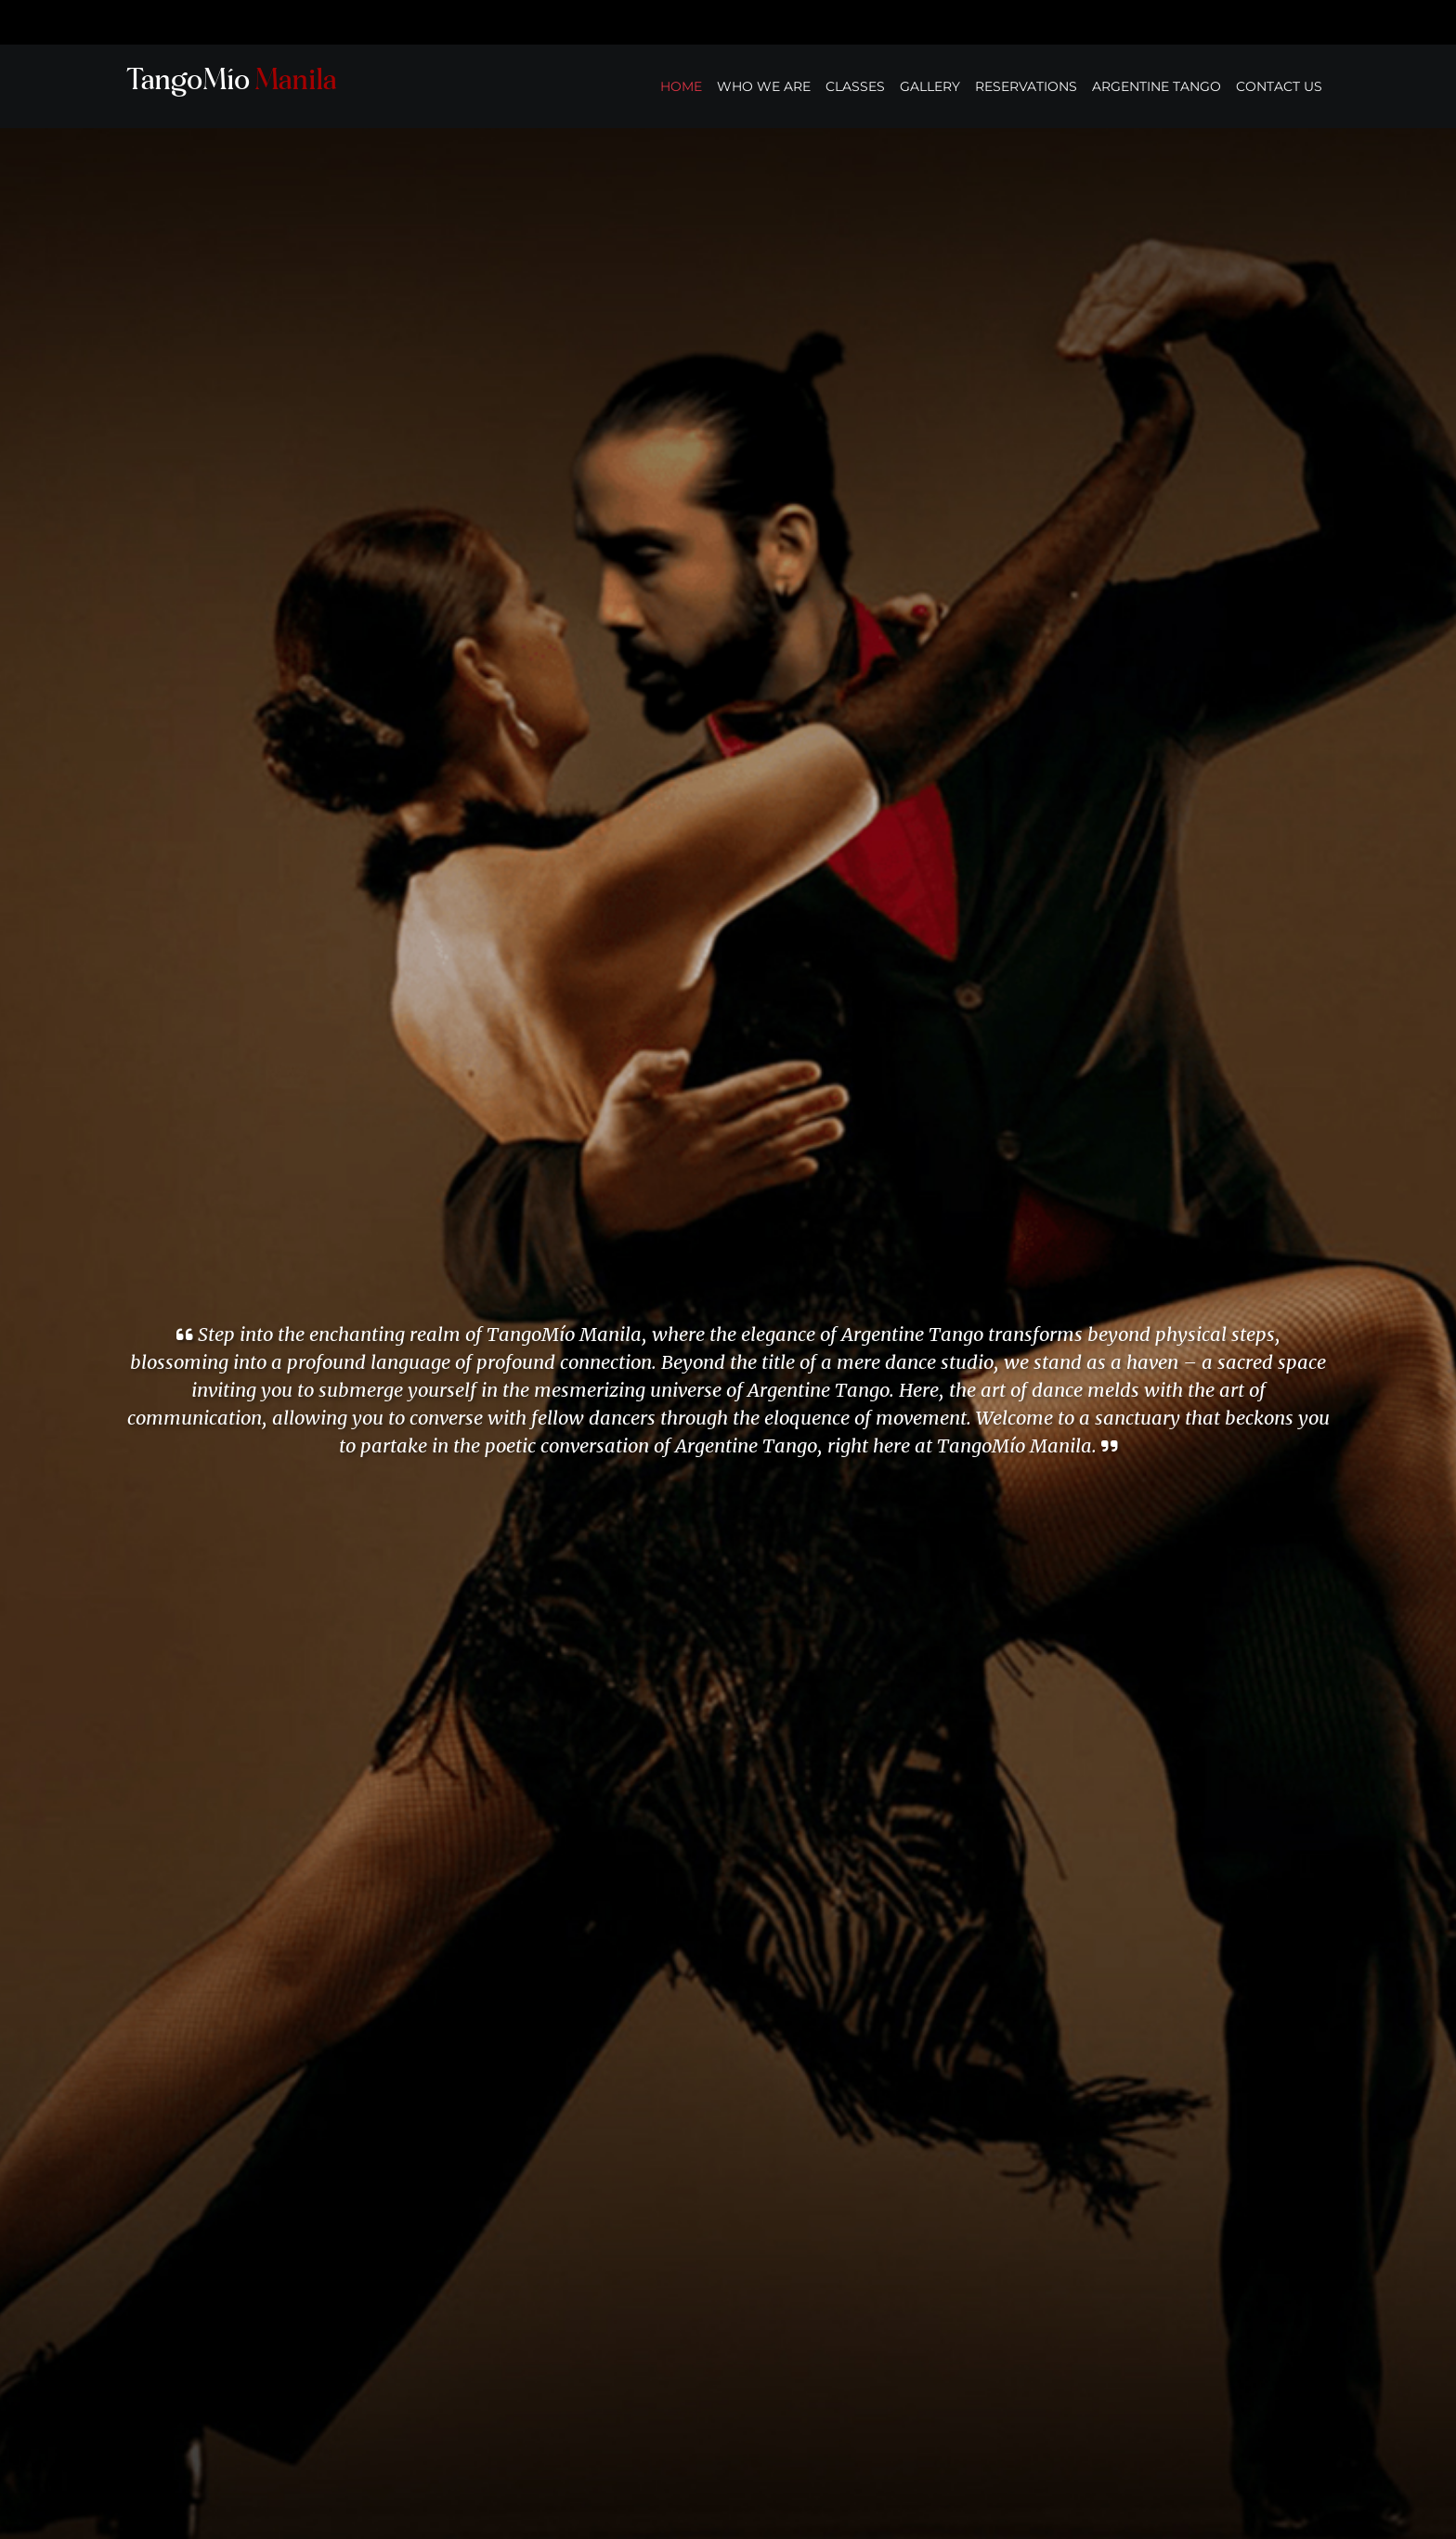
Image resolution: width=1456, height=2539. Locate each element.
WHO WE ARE (764, 86)
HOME (681, 86)
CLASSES (855, 86)
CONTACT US (1279, 86)
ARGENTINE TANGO (1156, 86)
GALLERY (930, 86)
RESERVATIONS (1026, 86)
